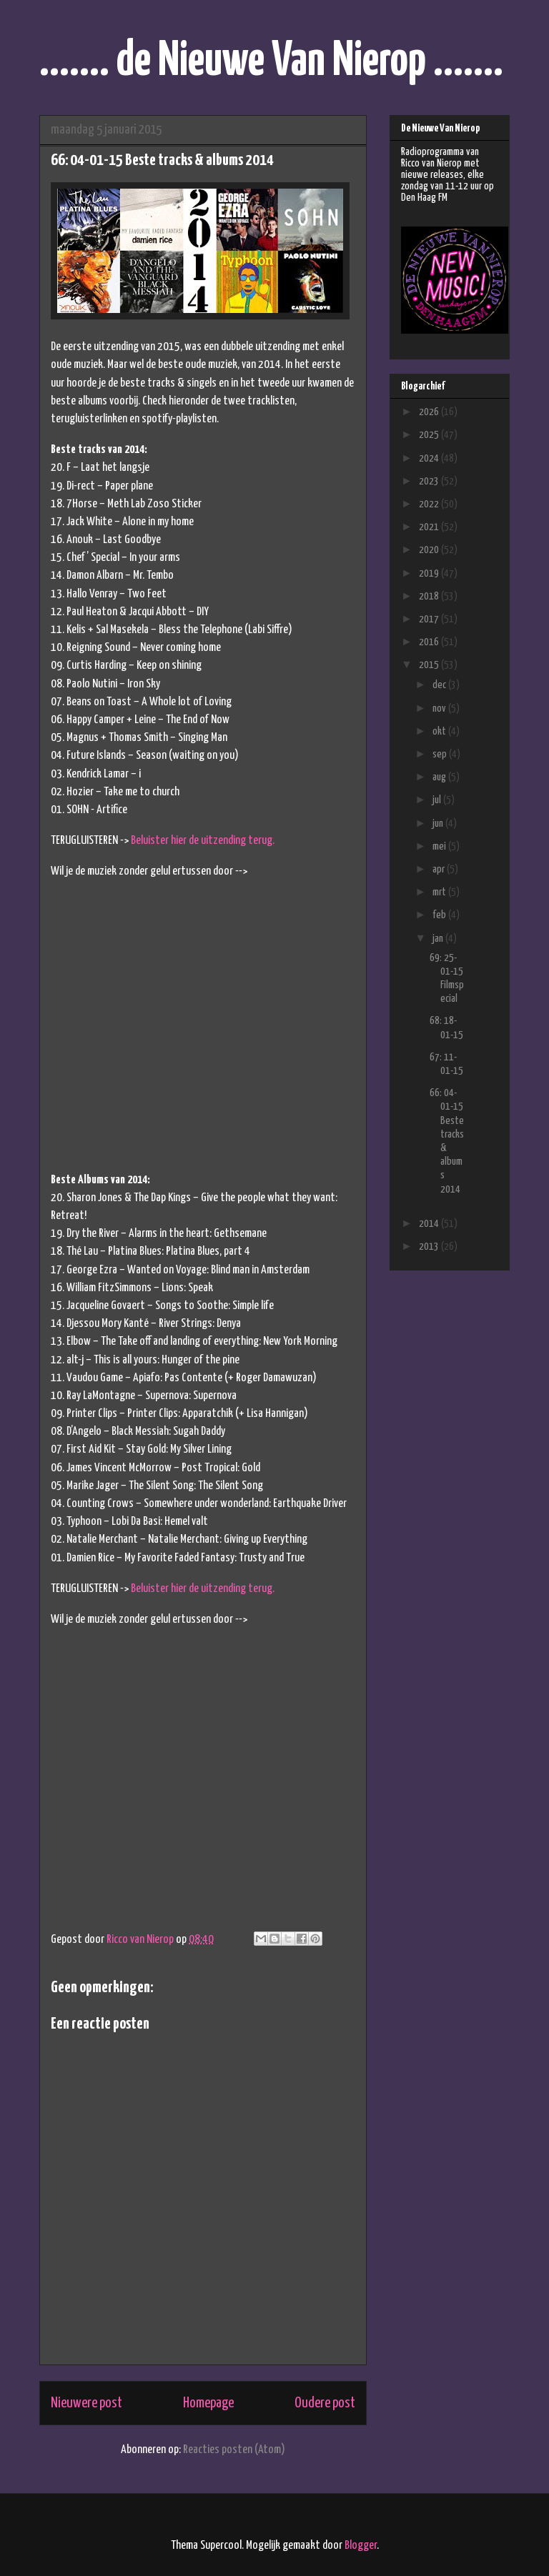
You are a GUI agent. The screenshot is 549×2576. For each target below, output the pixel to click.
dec (440, 685)
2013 (430, 1246)
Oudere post (325, 2403)
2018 (430, 596)
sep (440, 754)
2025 (430, 434)
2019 (430, 573)
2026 (430, 412)
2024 (430, 458)
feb (440, 915)
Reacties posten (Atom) (234, 2450)
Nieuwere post (86, 2403)
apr (439, 869)
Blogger (361, 2546)
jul (437, 800)
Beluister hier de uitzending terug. (202, 841)
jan (438, 938)
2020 (430, 549)
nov (440, 708)
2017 (430, 619)
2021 (430, 527)
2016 (430, 642)
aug (440, 777)
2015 (430, 665)
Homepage (208, 2403)
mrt (440, 892)
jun (438, 823)
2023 (430, 481)
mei (440, 846)
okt (440, 731)
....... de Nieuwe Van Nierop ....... (271, 62)
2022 (430, 504)
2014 (430, 1223)
